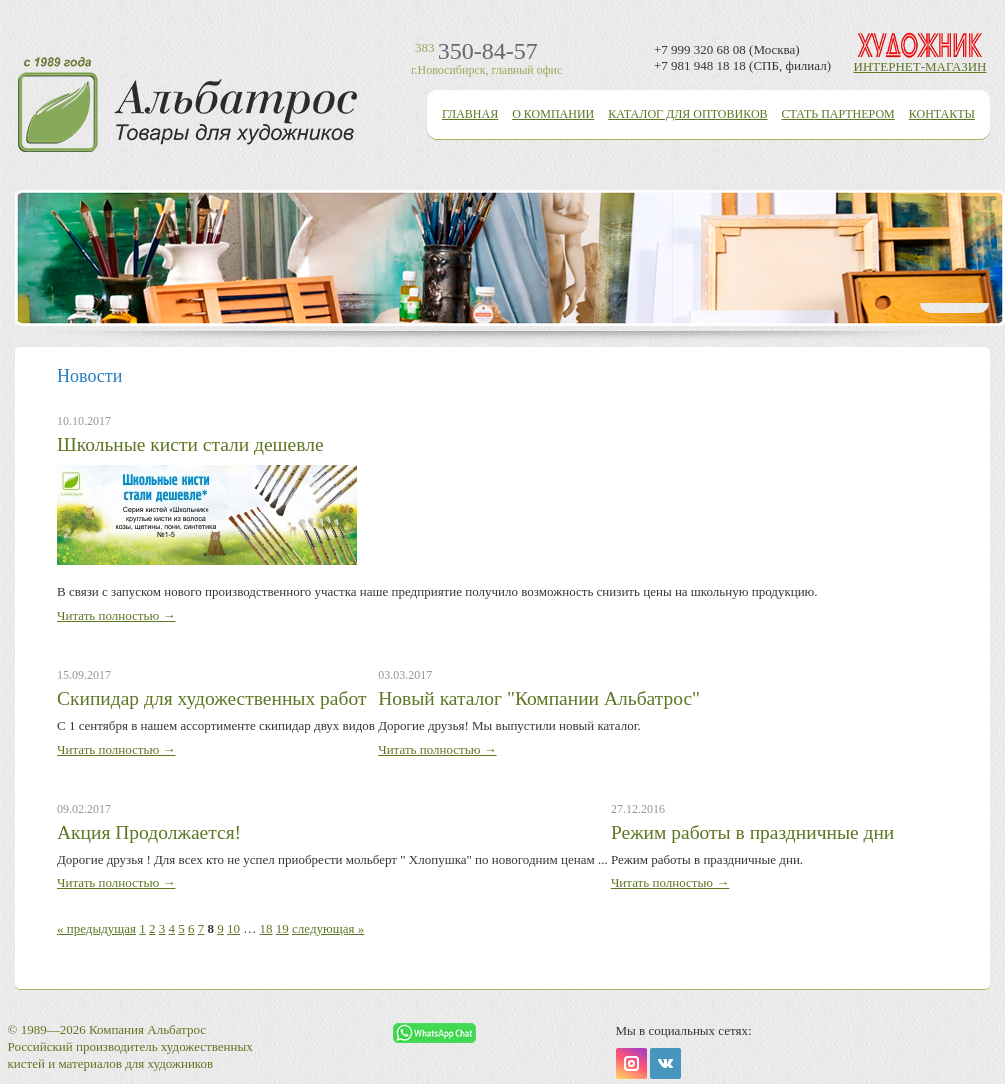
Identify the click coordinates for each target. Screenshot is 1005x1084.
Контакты (942, 114)
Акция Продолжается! (149, 832)
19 (282, 928)
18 (266, 928)
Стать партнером (838, 114)
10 (233, 928)
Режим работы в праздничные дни (752, 832)
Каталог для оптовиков (687, 114)
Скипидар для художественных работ (211, 698)
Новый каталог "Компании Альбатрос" (539, 698)
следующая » (328, 928)
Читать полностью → (116, 615)
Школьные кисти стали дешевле (190, 444)
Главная (470, 114)
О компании (553, 114)
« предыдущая (96, 928)
